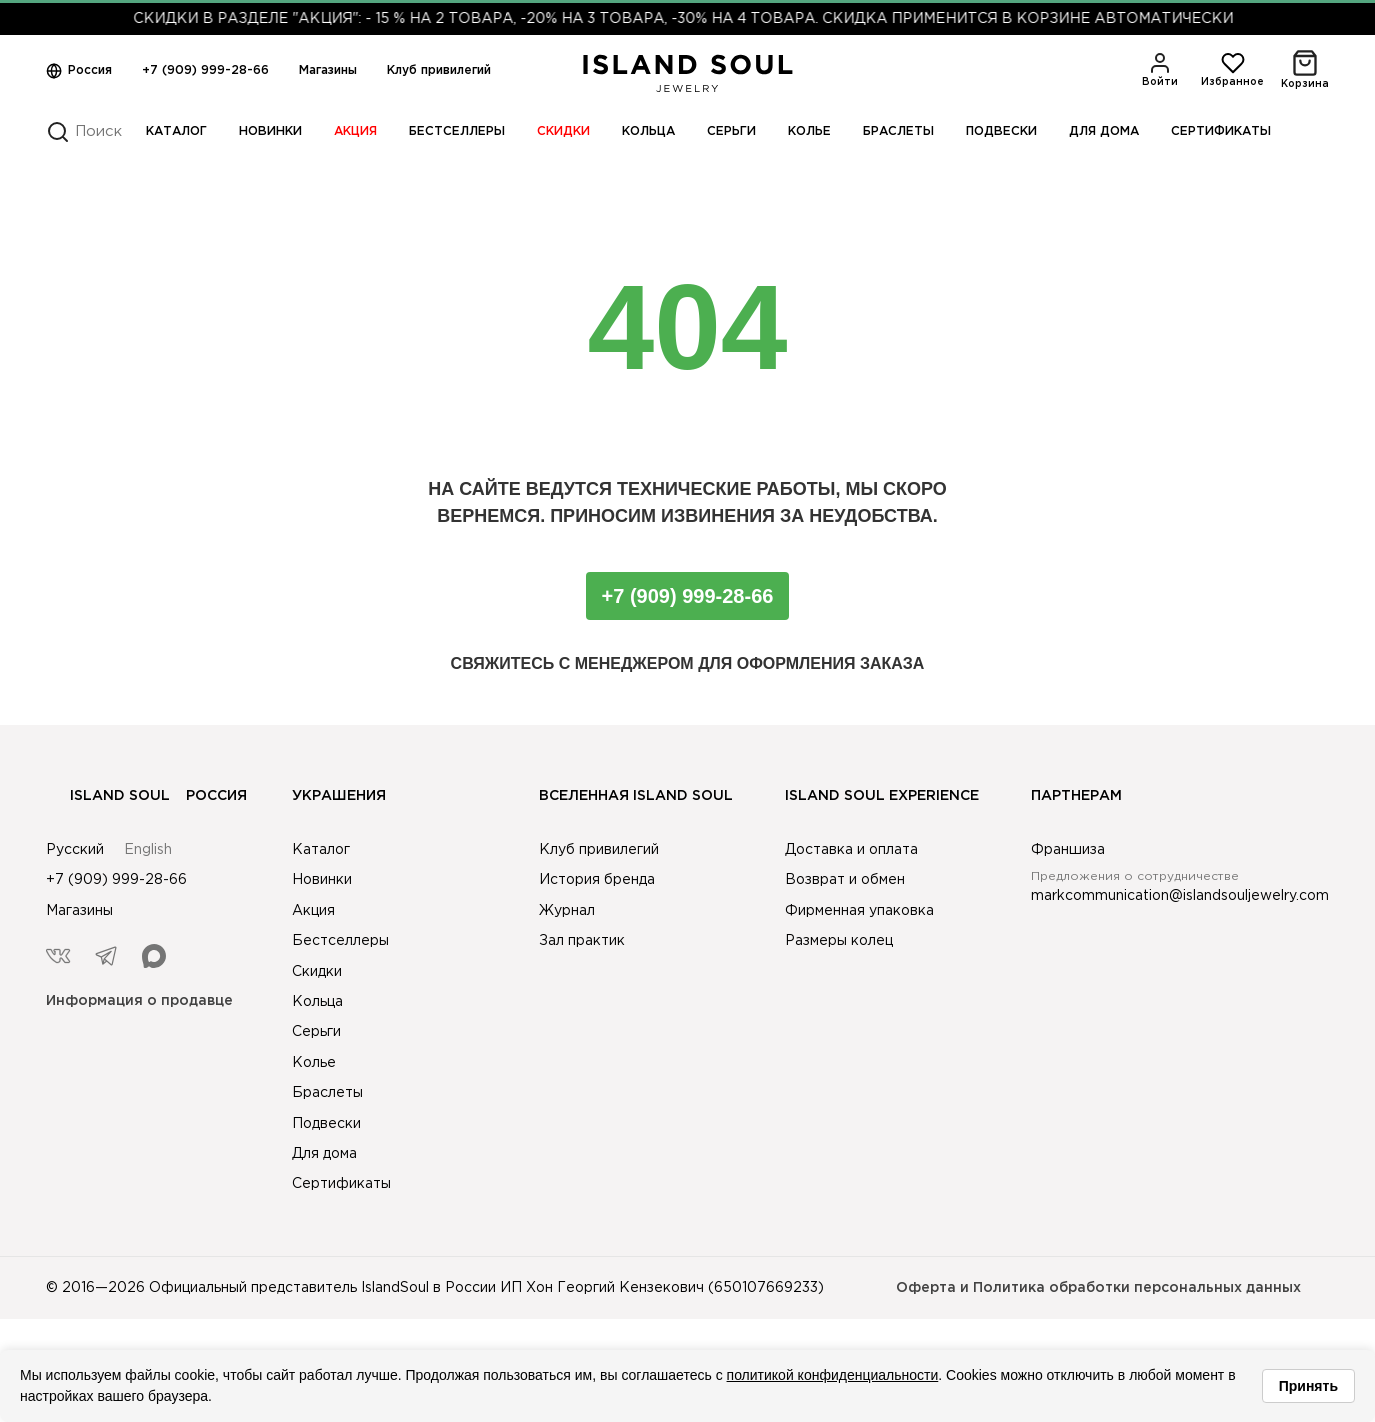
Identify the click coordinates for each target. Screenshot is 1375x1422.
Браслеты (898, 131)
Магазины (328, 70)
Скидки (563, 131)
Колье (809, 131)
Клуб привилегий (439, 70)
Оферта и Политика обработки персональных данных (1098, 1288)
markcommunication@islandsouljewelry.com (1180, 896)
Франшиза (1068, 850)
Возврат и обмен (845, 880)
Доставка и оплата (851, 850)
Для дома (1104, 131)
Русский (75, 850)
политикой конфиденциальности (833, 1375)
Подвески (1001, 131)
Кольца (648, 131)
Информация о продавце (139, 1001)
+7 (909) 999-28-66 (205, 70)
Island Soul (108, 796)
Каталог (176, 131)
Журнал (567, 911)
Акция (355, 131)
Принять (1308, 1386)
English (148, 850)
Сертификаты (1221, 131)
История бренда (597, 880)
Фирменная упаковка (859, 911)
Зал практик (582, 941)
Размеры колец (839, 941)
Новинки (270, 131)
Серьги (731, 131)
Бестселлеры (457, 131)
